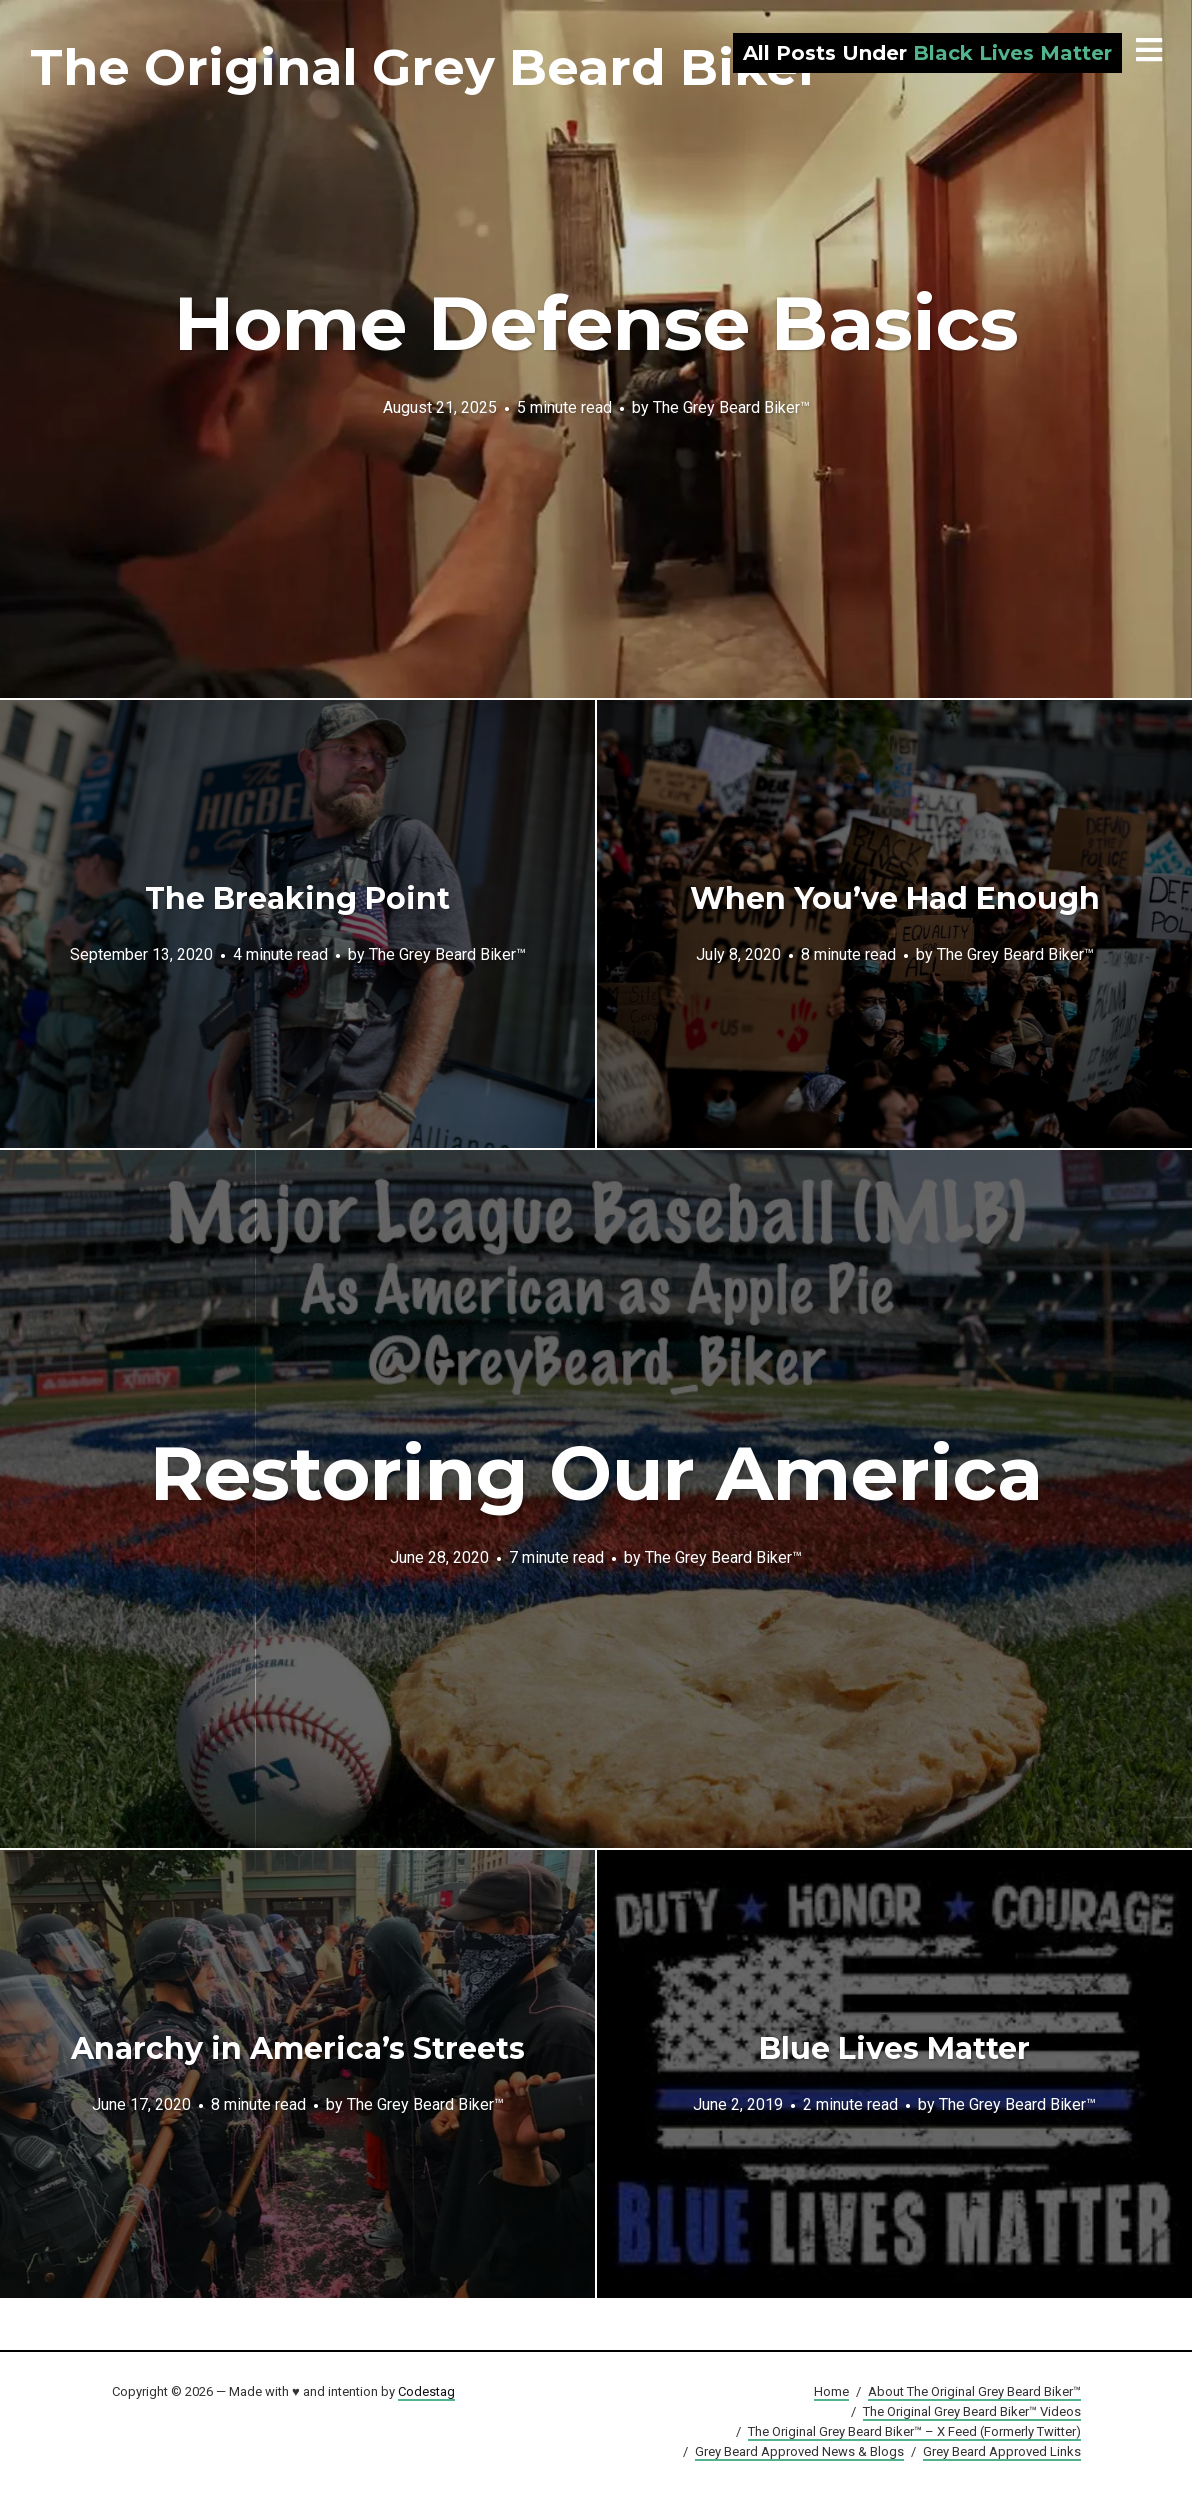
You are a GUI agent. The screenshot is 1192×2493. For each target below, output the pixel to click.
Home (831, 2391)
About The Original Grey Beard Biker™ (974, 2391)
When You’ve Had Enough (895, 898)
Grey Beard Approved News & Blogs (799, 2451)
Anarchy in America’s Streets (298, 2048)
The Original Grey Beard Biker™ (451, 67)
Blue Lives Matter (894, 2048)
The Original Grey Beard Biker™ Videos (972, 2411)
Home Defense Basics (596, 323)
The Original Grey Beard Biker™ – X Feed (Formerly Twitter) (914, 2431)
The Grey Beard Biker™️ (731, 406)
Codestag (426, 2391)
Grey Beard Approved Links (1002, 2451)
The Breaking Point (297, 898)
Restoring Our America (596, 1473)
